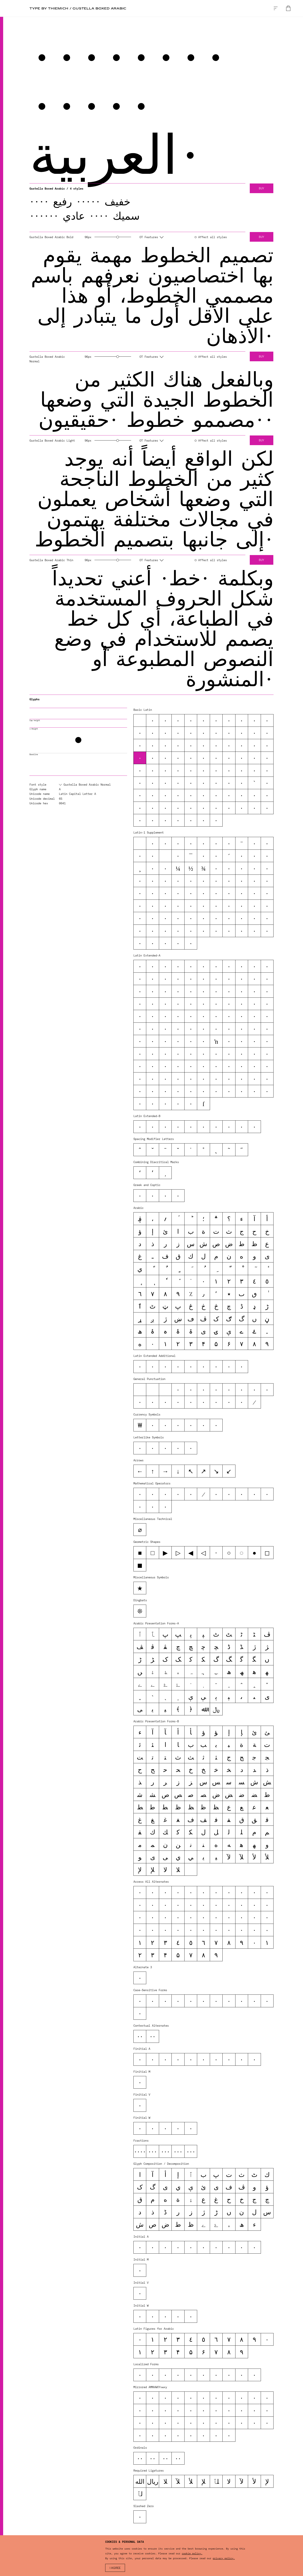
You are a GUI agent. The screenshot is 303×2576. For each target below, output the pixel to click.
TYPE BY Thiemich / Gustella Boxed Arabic (77, 8)
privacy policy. (224, 2558)
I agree (115, 2568)
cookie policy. (192, 2553)
